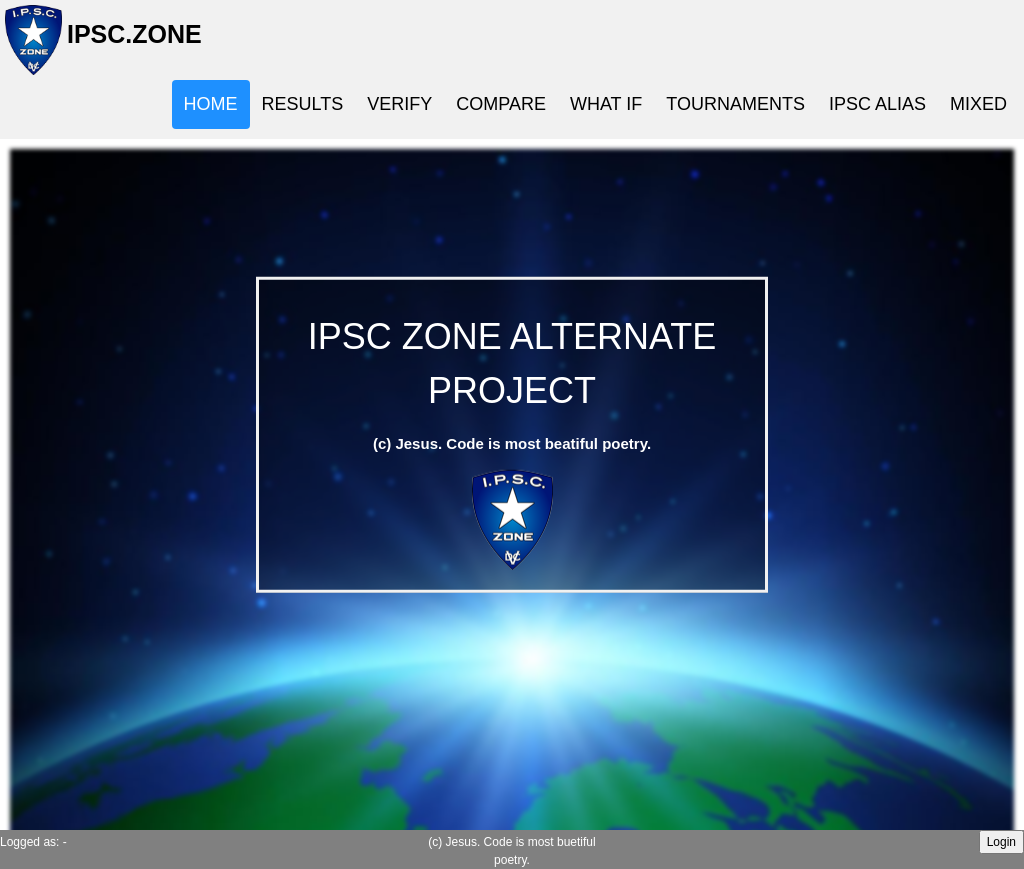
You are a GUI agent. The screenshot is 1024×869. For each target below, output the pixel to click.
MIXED (978, 104)
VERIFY (399, 104)
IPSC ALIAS (877, 104)
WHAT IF (606, 104)
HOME (211, 104)
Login (1001, 842)
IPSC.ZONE (128, 42)
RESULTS (303, 104)
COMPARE (501, 104)
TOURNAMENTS (735, 104)
